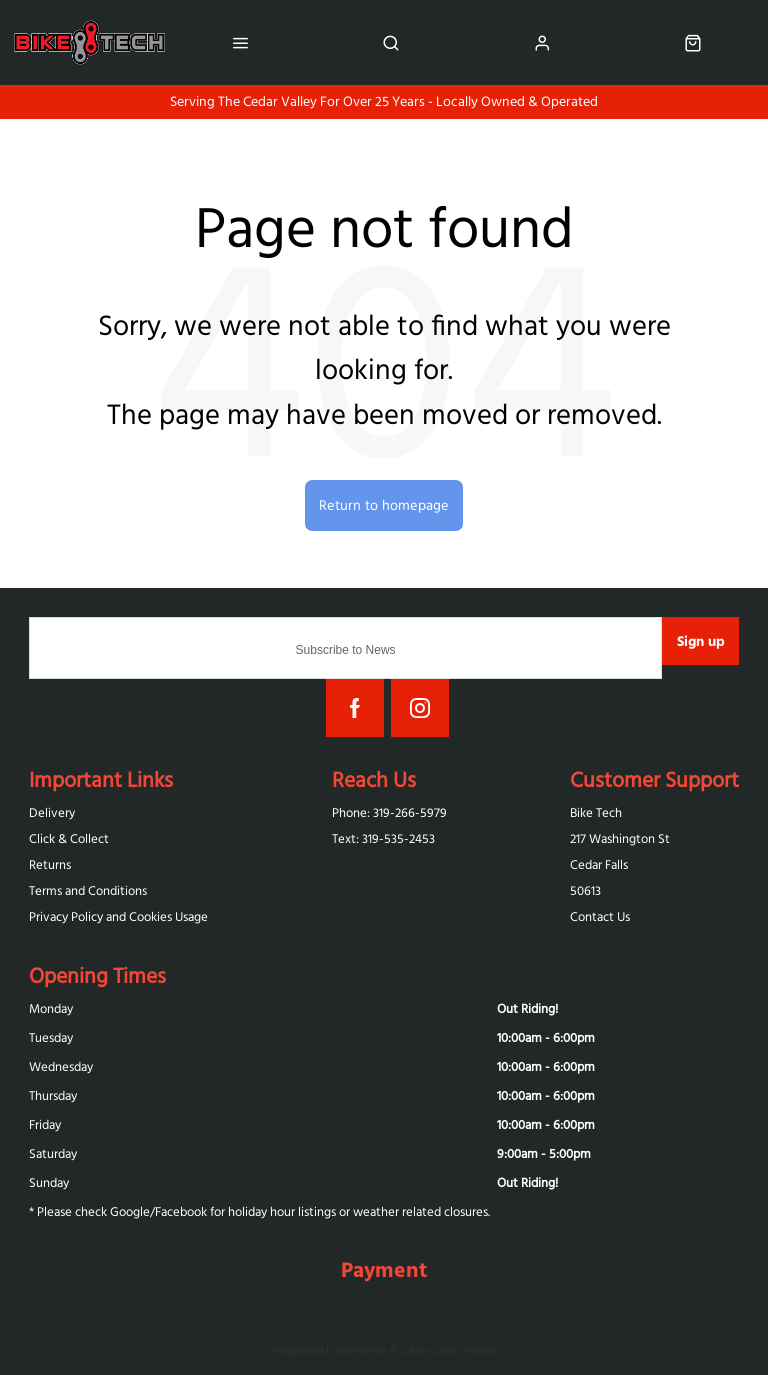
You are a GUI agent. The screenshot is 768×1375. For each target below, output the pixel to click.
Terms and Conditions (88, 890)
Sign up (701, 641)
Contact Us (600, 916)
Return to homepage (384, 505)
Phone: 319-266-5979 (389, 812)
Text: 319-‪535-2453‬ (383, 838)
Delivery (52, 812)
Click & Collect (69, 838)
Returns (50, 864)
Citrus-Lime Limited (448, 1350)
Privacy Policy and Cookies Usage (118, 916)
